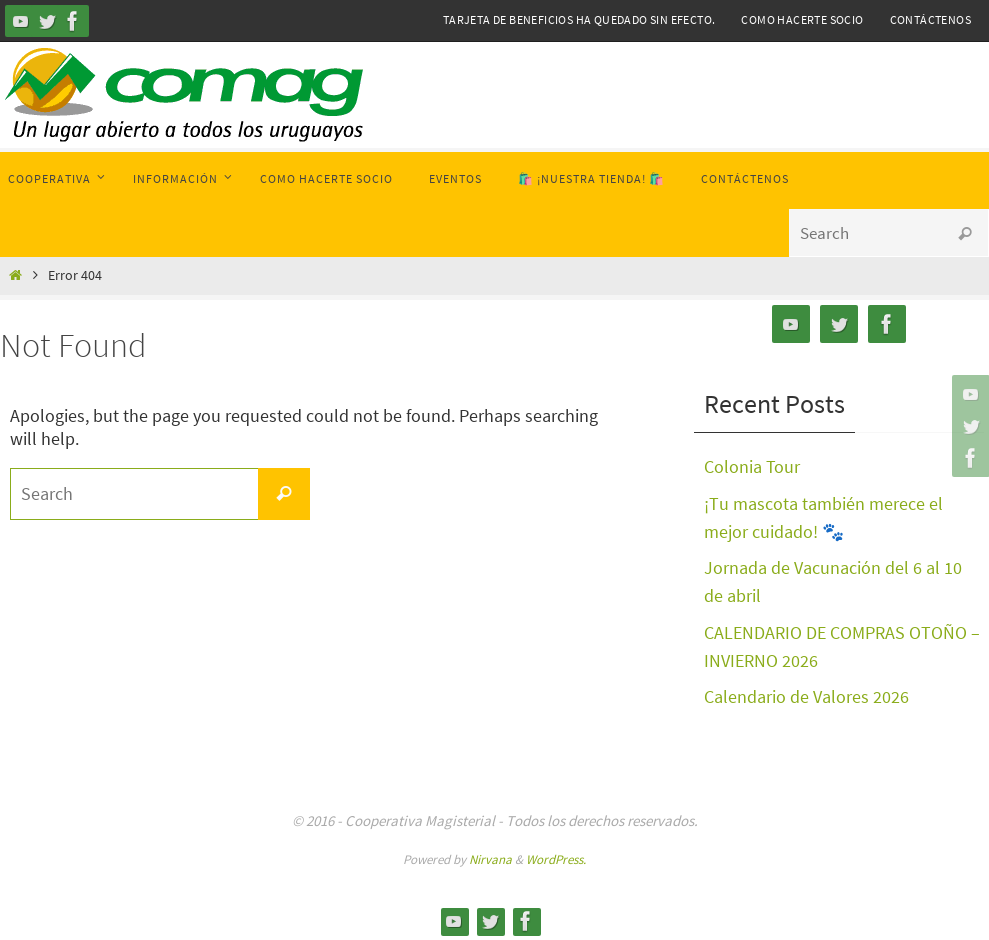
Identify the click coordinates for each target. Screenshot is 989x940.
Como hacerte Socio (802, 19)
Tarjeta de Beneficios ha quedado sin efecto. (579, 19)
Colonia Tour (752, 466)
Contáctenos (930, 19)
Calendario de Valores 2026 (806, 691)
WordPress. (556, 852)
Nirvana (490, 852)
